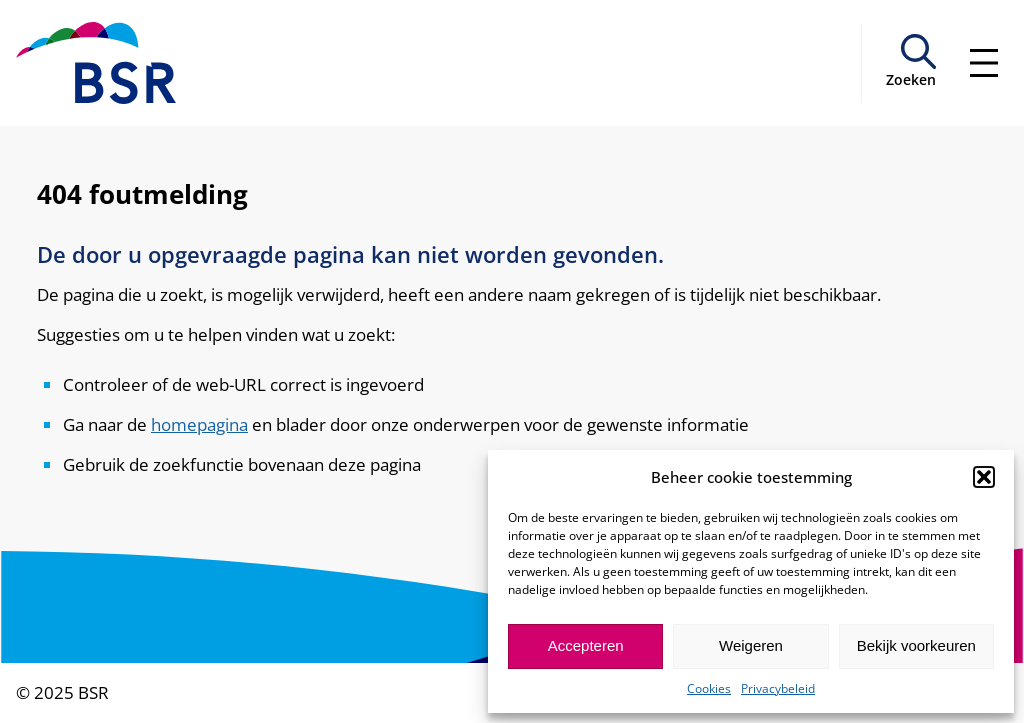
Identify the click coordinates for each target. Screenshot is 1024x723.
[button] (984, 477)
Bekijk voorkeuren (916, 645)
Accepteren (586, 645)
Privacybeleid (778, 688)
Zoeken (911, 79)
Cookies (709, 688)
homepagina (199, 424)
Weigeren (751, 645)
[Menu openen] (984, 63)
